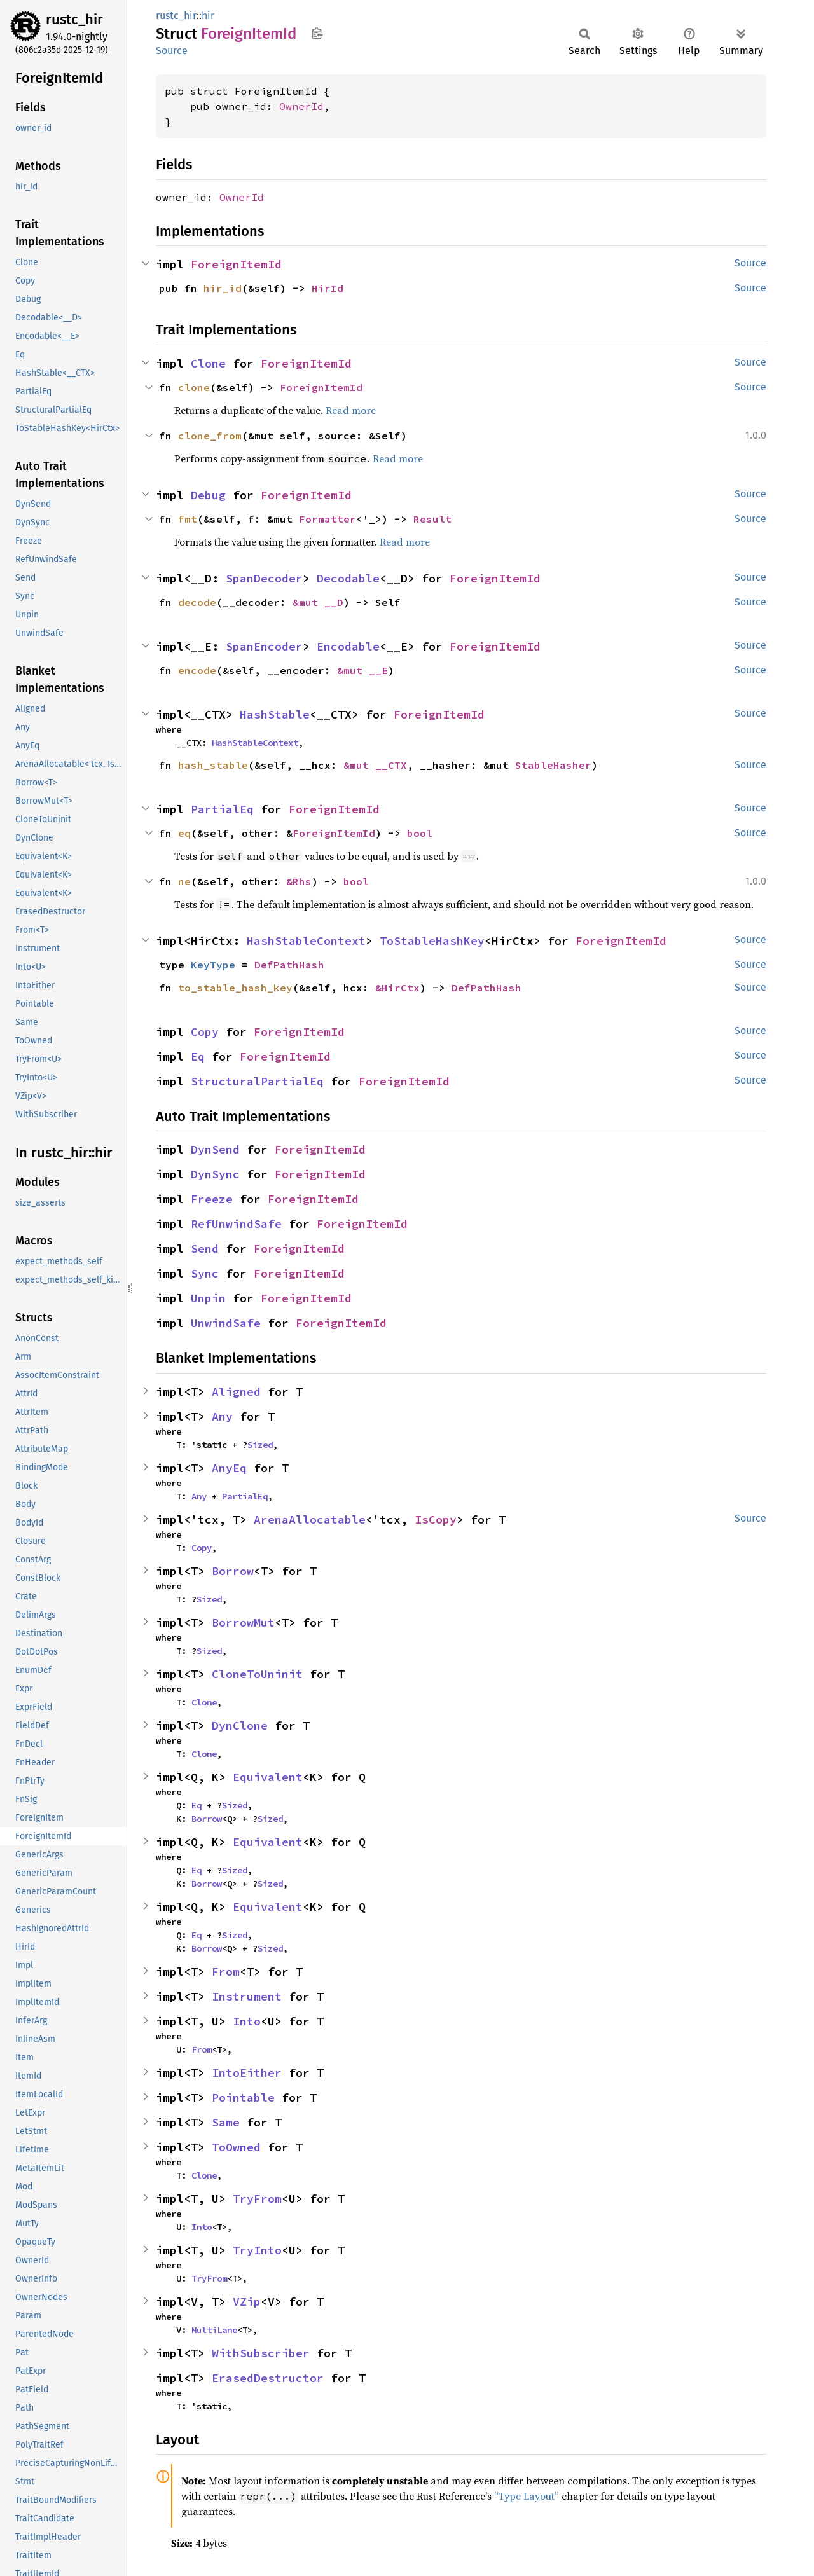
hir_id (223, 288)
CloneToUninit (257, 1674)
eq (184, 833)
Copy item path (317, 33)
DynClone (240, 1725)
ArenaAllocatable (310, 1519)
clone (194, 387)
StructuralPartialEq (257, 1081)
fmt (187, 519)
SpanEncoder (264, 646)
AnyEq (229, 1468)
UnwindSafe (226, 1323)
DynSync (215, 1174)
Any (222, 1416)
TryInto (257, 2250)
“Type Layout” (526, 2496)
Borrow (233, 1571)
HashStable (275, 714)
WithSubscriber (261, 2353)
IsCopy (436, 1519)
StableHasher (553, 765)
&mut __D (318, 602)
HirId (327, 288)
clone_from (210, 435)
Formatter (327, 519)
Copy (205, 1031)
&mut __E (362, 670)
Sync (205, 1273)
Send (205, 1248)
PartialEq (222, 809)
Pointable (243, 2097)
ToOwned (236, 2147)
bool (419, 833)
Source (172, 51)
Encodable (348, 646)
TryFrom (257, 2198)
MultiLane (214, 2330)
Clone (208, 363)
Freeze (212, 1199)
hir (208, 16)
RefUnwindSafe (236, 1223)
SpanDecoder (264, 578)
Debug (208, 495)
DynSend (215, 1149)
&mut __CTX (375, 765)
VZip (247, 2301)
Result (432, 519)
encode (197, 670)
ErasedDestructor (268, 2378)
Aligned (236, 1391)
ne (184, 881)
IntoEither (247, 2072)
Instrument (247, 1996)
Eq (198, 1056)
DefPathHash (289, 964)
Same (226, 2122)
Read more (351, 410)
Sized (260, 1444)
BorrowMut (243, 1622)
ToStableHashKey (432, 940)
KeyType (213, 964)
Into (247, 2021)
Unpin (208, 1298)
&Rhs (299, 881)
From (226, 1971)
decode (197, 602)
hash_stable (213, 765)
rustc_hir (74, 19)
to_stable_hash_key (235, 987)
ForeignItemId (236, 264)
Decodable (348, 578)
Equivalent (268, 1777)
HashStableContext (255, 742)
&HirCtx (397, 987)
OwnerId (301, 106)
